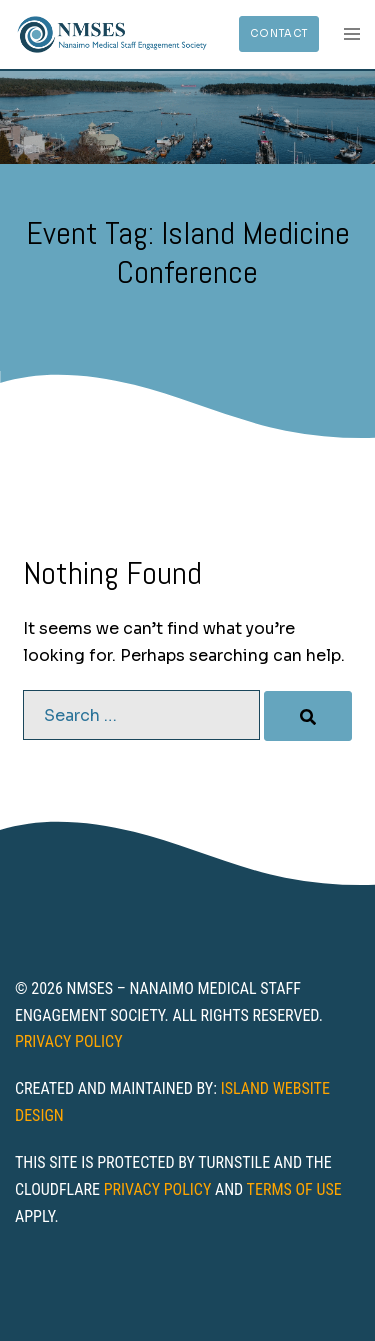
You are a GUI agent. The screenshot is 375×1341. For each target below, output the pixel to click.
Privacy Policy (69, 1041)
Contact (279, 33)
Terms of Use (294, 1189)
